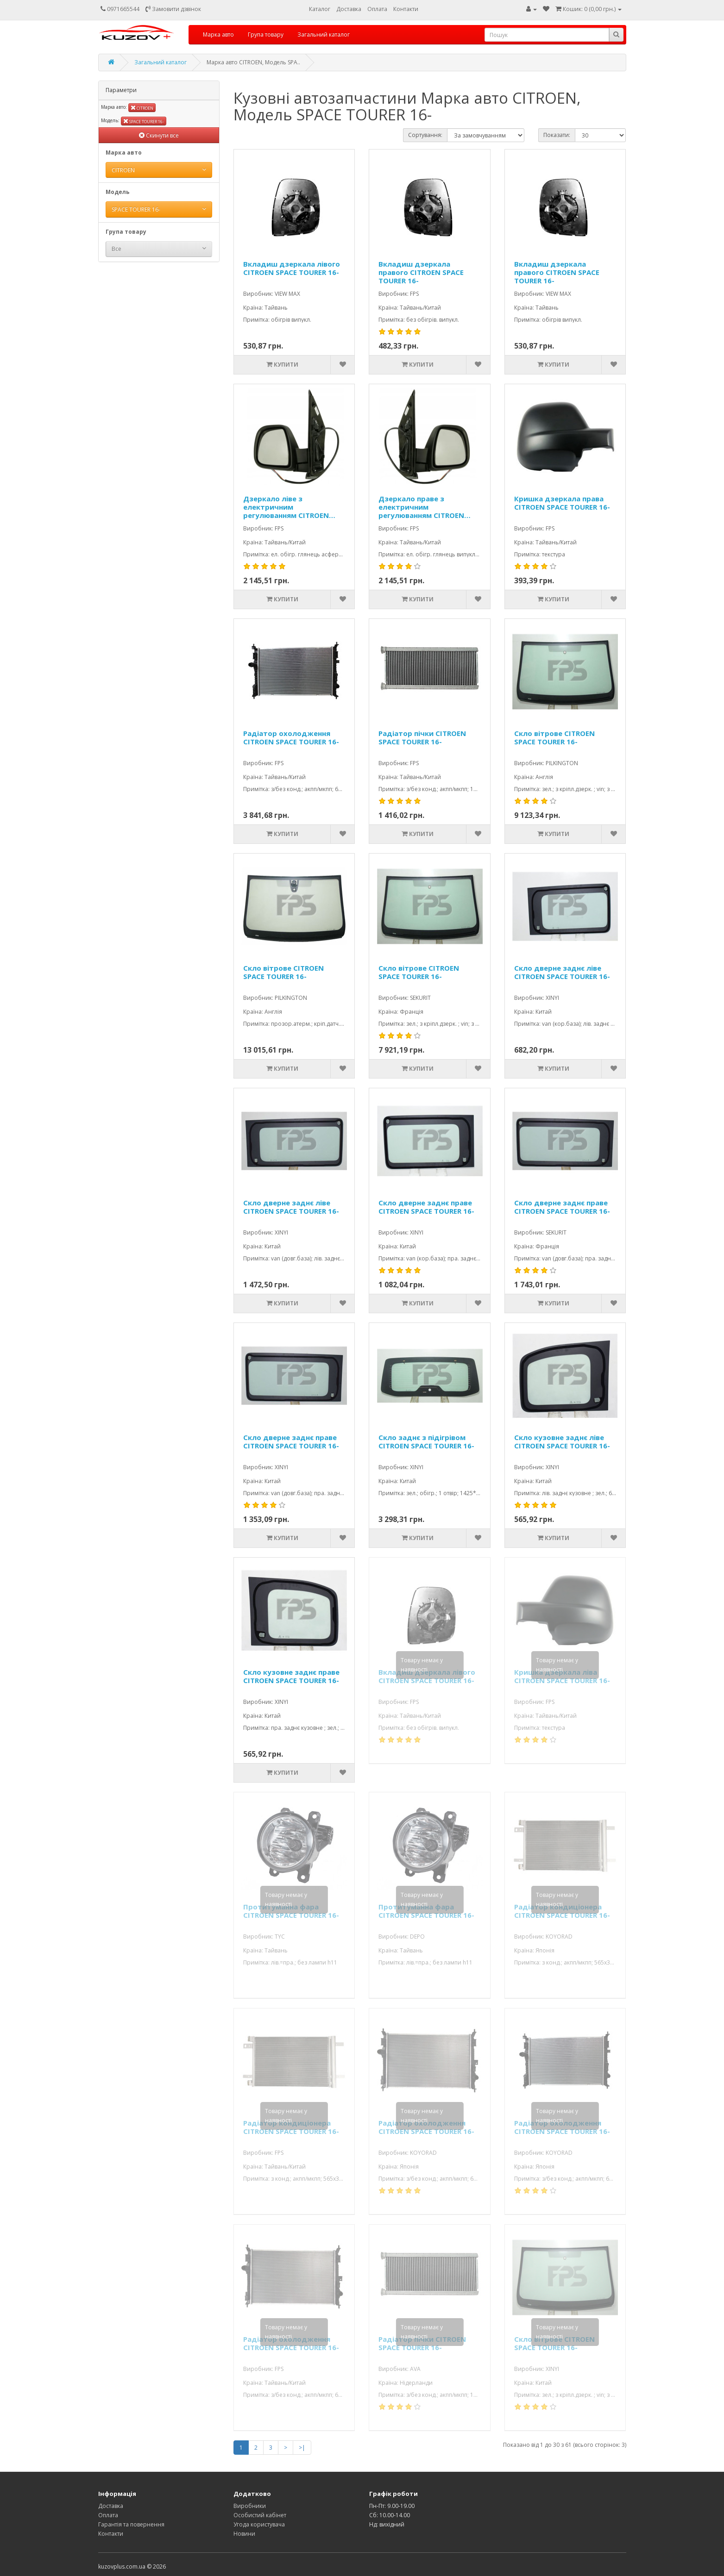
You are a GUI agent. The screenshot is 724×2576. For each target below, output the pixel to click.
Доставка (348, 9)
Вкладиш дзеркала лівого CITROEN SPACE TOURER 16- (291, 268)
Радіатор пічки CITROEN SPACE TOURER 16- (422, 737)
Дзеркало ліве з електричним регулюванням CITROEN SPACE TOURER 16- (286, 506)
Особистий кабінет (259, 2515)
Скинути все (159, 135)
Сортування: (425, 135)
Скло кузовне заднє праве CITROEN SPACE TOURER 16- (291, 1676)
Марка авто (218, 34)
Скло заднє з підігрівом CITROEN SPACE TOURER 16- (426, 1441)
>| (302, 2447)
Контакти (405, 9)
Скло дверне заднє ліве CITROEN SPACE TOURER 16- (562, 972)
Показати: (556, 135)
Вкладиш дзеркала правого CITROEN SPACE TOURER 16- (421, 272)
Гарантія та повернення (131, 2524)
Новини (244, 2534)
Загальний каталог (323, 34)
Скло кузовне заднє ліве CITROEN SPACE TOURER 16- (562, 1441)
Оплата (377, 9)
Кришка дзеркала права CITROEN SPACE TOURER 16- (562, 502)
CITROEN (142, 107)
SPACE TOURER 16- (143, 121)
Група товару (265, 34)
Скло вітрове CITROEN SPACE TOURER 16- (554, 737)
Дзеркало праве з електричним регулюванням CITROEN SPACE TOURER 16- (421, 506)
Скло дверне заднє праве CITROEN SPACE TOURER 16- (426, 1207)
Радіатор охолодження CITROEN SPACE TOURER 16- (291, 737)
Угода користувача (259, 2524)
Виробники (249, 2506)
